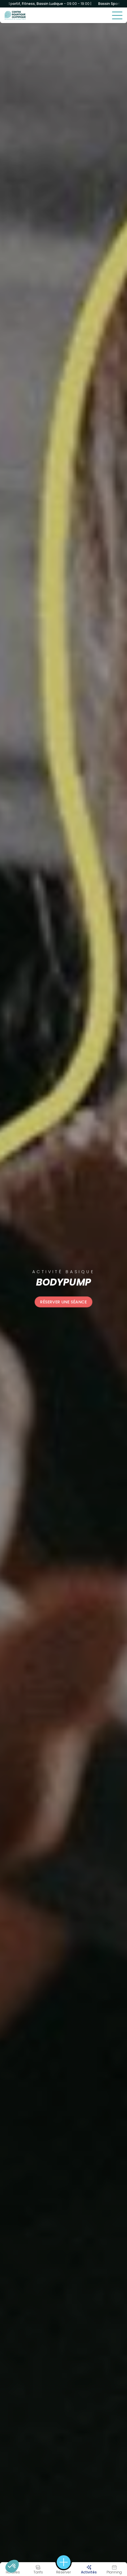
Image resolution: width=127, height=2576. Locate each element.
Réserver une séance (63, 1302)
